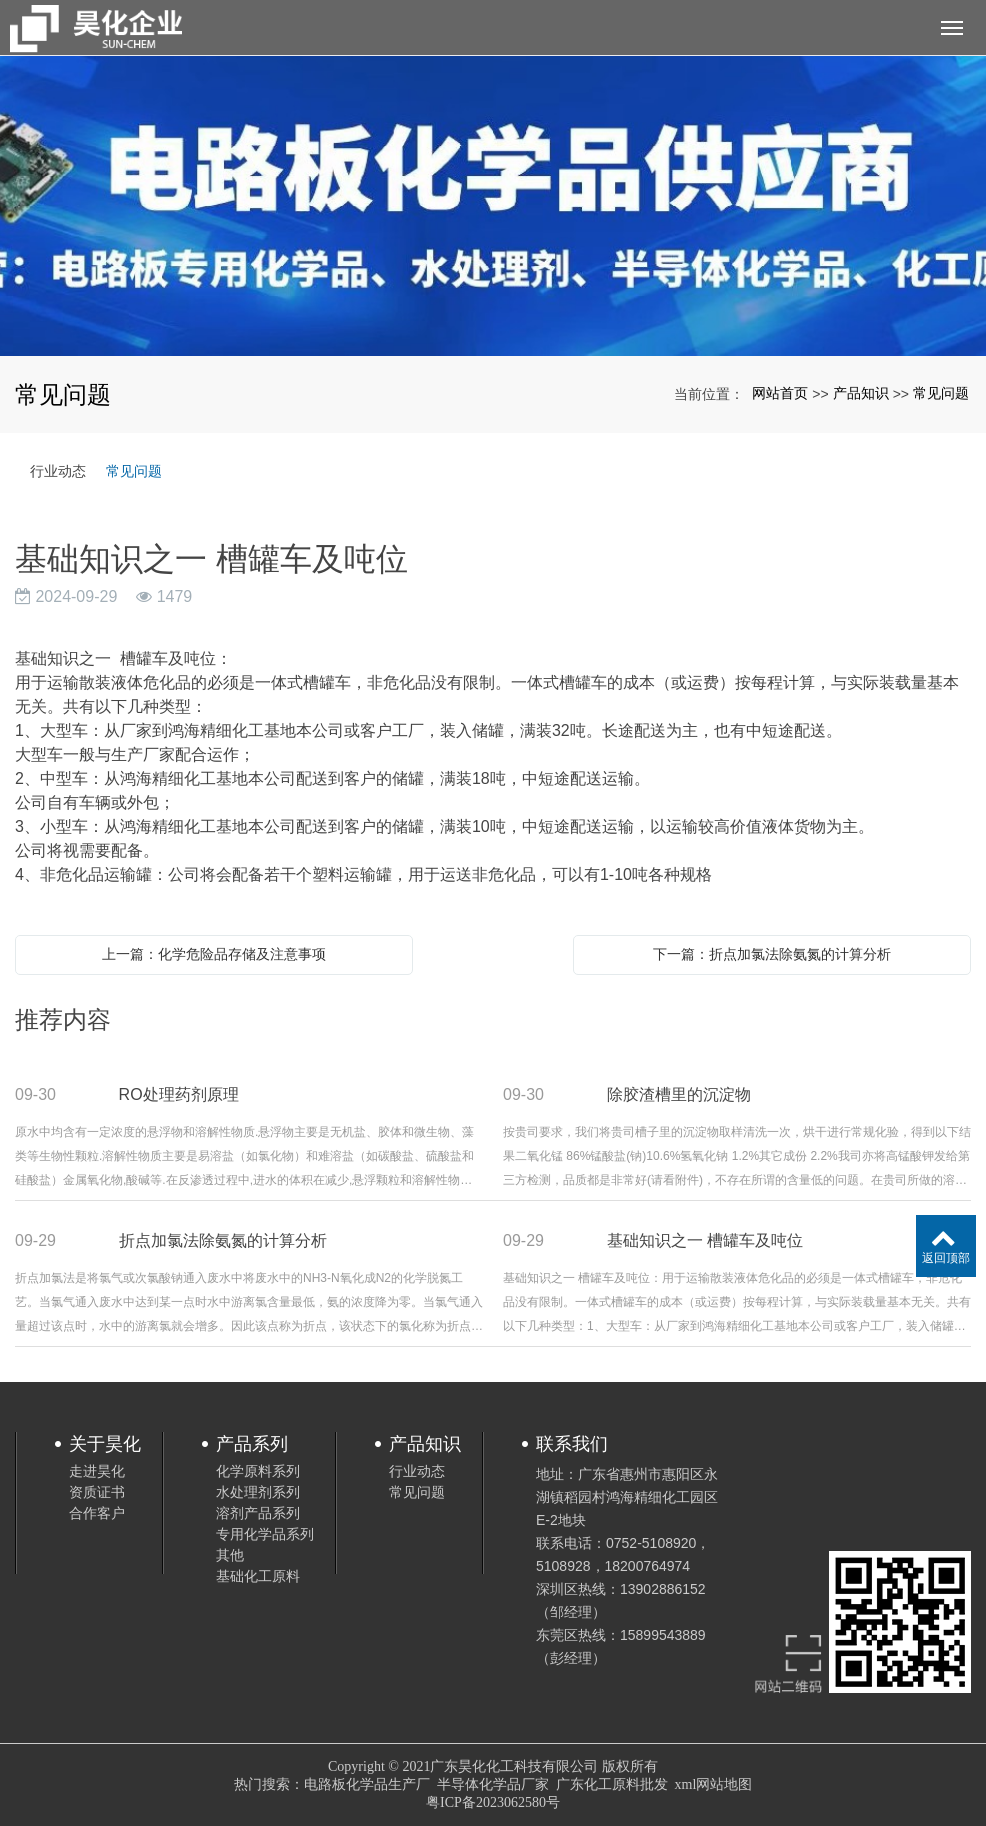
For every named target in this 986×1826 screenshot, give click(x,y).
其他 (230, 1555)
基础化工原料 (258, 1576)
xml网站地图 (714, 1784)
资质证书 (97, 1492)
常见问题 (941, 393)
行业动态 (58, 471)
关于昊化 (105, 1444)
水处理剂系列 (258, 1492)
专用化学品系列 (265, 1534)
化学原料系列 (258, 1471)
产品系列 (252, 1444)
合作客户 (97, 1513)
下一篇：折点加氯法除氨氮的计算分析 (772, 954)
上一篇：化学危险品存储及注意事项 (214, 954)
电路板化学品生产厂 (367, 1784)
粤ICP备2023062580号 (493, 1802)
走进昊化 (97, 1471)
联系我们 (572, 1444)
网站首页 (780, 393)
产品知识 (861, 393)
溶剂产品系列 (258, 1513)
